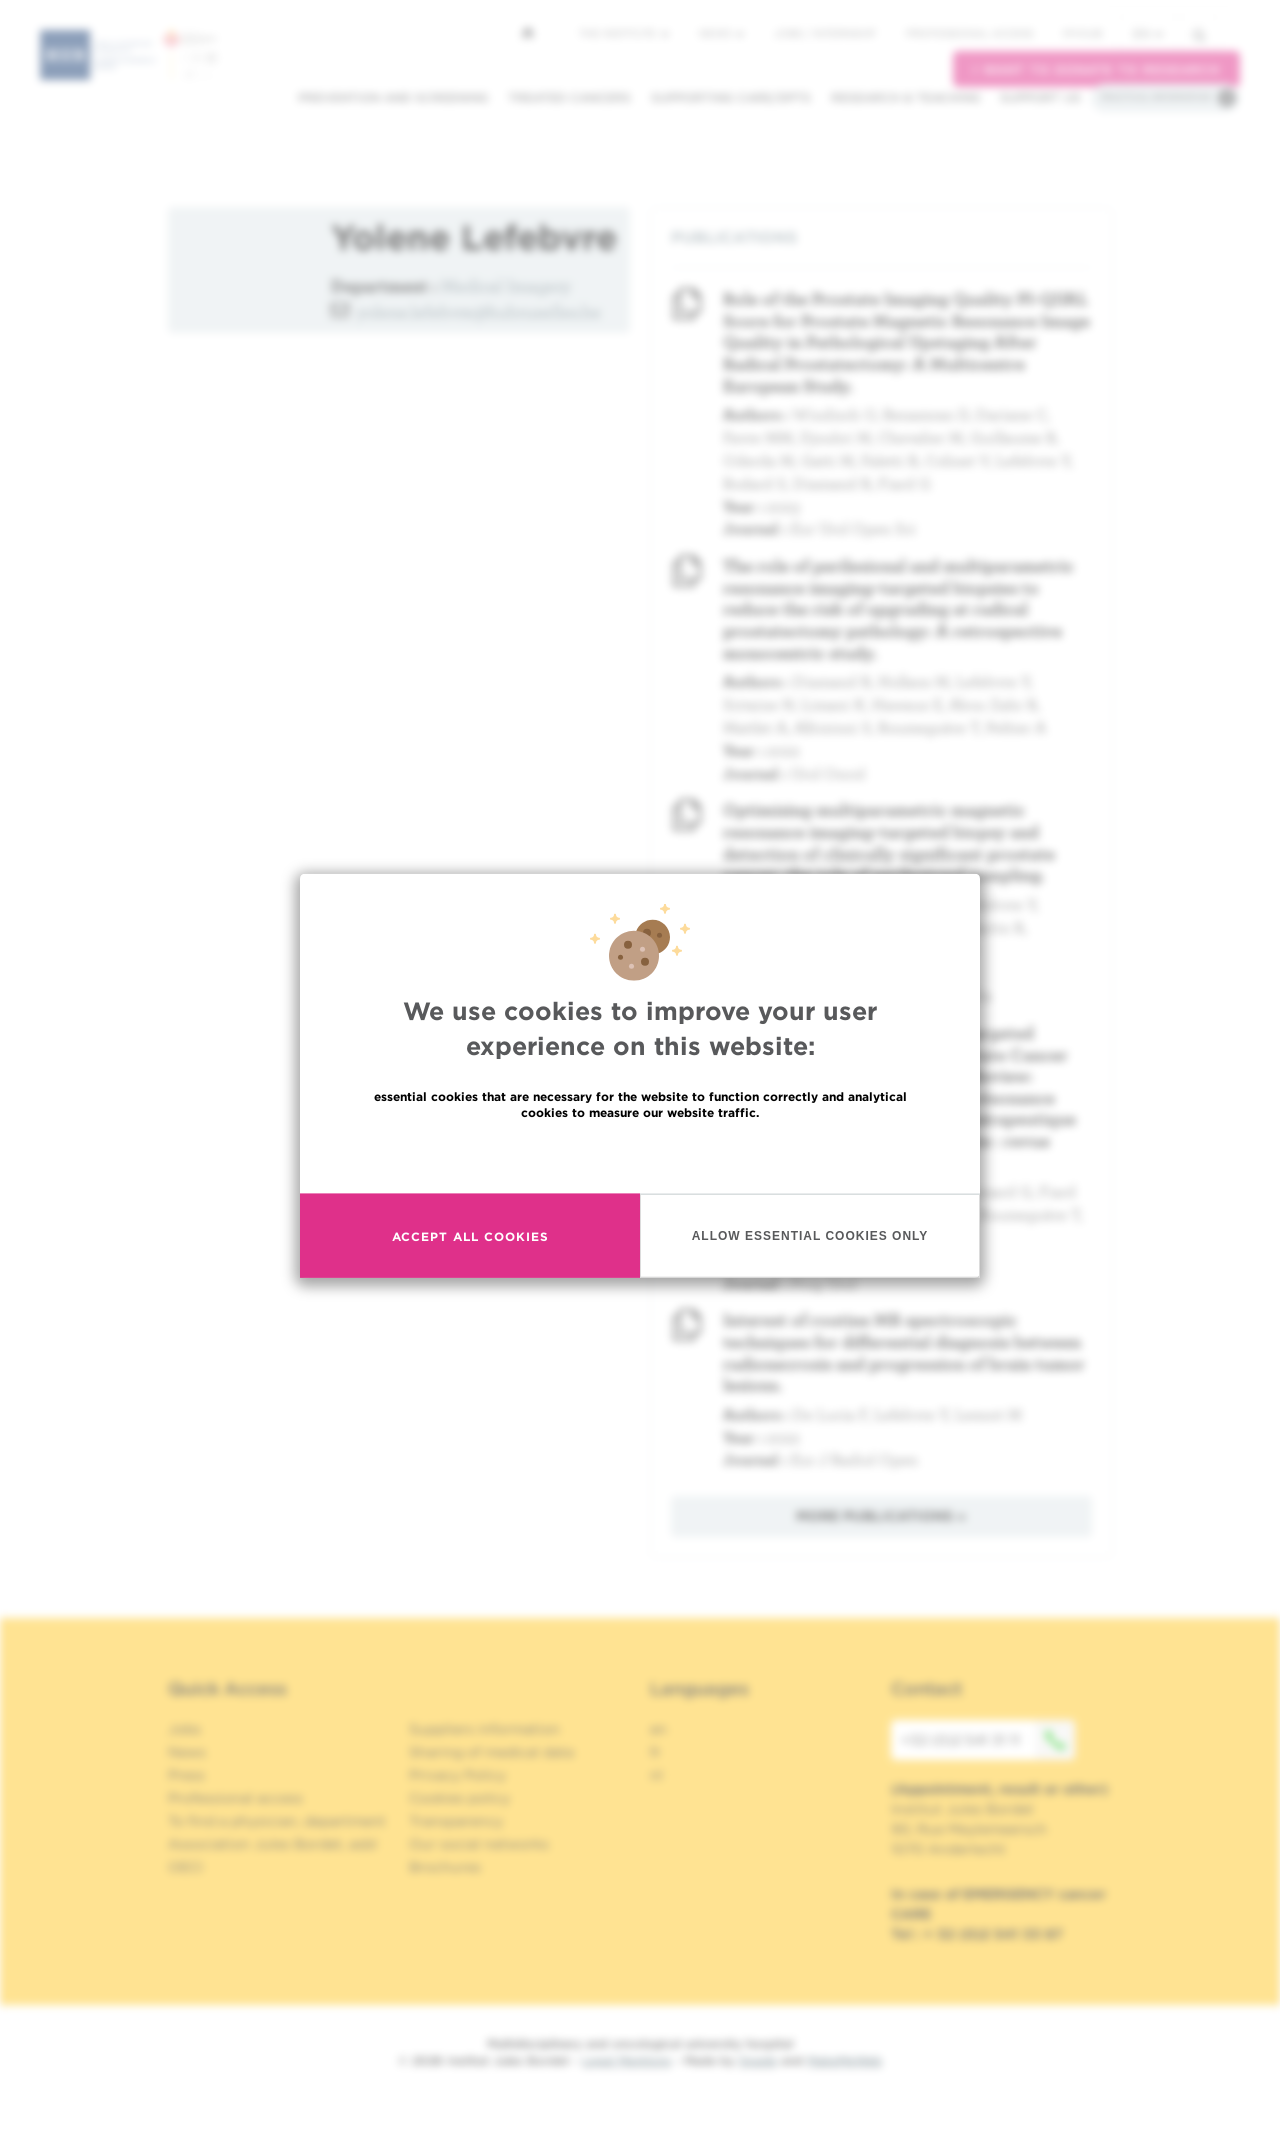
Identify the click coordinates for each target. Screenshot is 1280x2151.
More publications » (881, 1516)
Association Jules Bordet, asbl (272, 1844)
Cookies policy (459, 1798)
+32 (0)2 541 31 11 (988, 1740)
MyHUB (1082, 33)
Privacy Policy (457, 1775)
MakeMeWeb (844, 2060)
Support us (1040, 97)
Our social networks (479, 1844)
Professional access (969, 33)
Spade (758, 2060)
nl (656, 1775)
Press (186, 1775)
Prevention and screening (393, 97)
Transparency (456, 1821)
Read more (640, 1155)
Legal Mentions (626, 2060)
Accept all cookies (470, 1235)
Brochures (445, 1867)
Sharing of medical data (491, 1752)
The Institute (624, 33)
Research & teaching (905, 97)
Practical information (1156, 97)
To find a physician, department (277, 1821)
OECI (185, 1867)
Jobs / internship (825, 33)
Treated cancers (569, 97)
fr (655, 1752)
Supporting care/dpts (731, 97)
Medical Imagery (506, 285)
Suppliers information (484, 1729)
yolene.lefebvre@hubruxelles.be (479, 311)
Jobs (184, 1729)
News (721, 33)
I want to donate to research (1096, 69)
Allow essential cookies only (810, 1235)
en (1148, 33)
